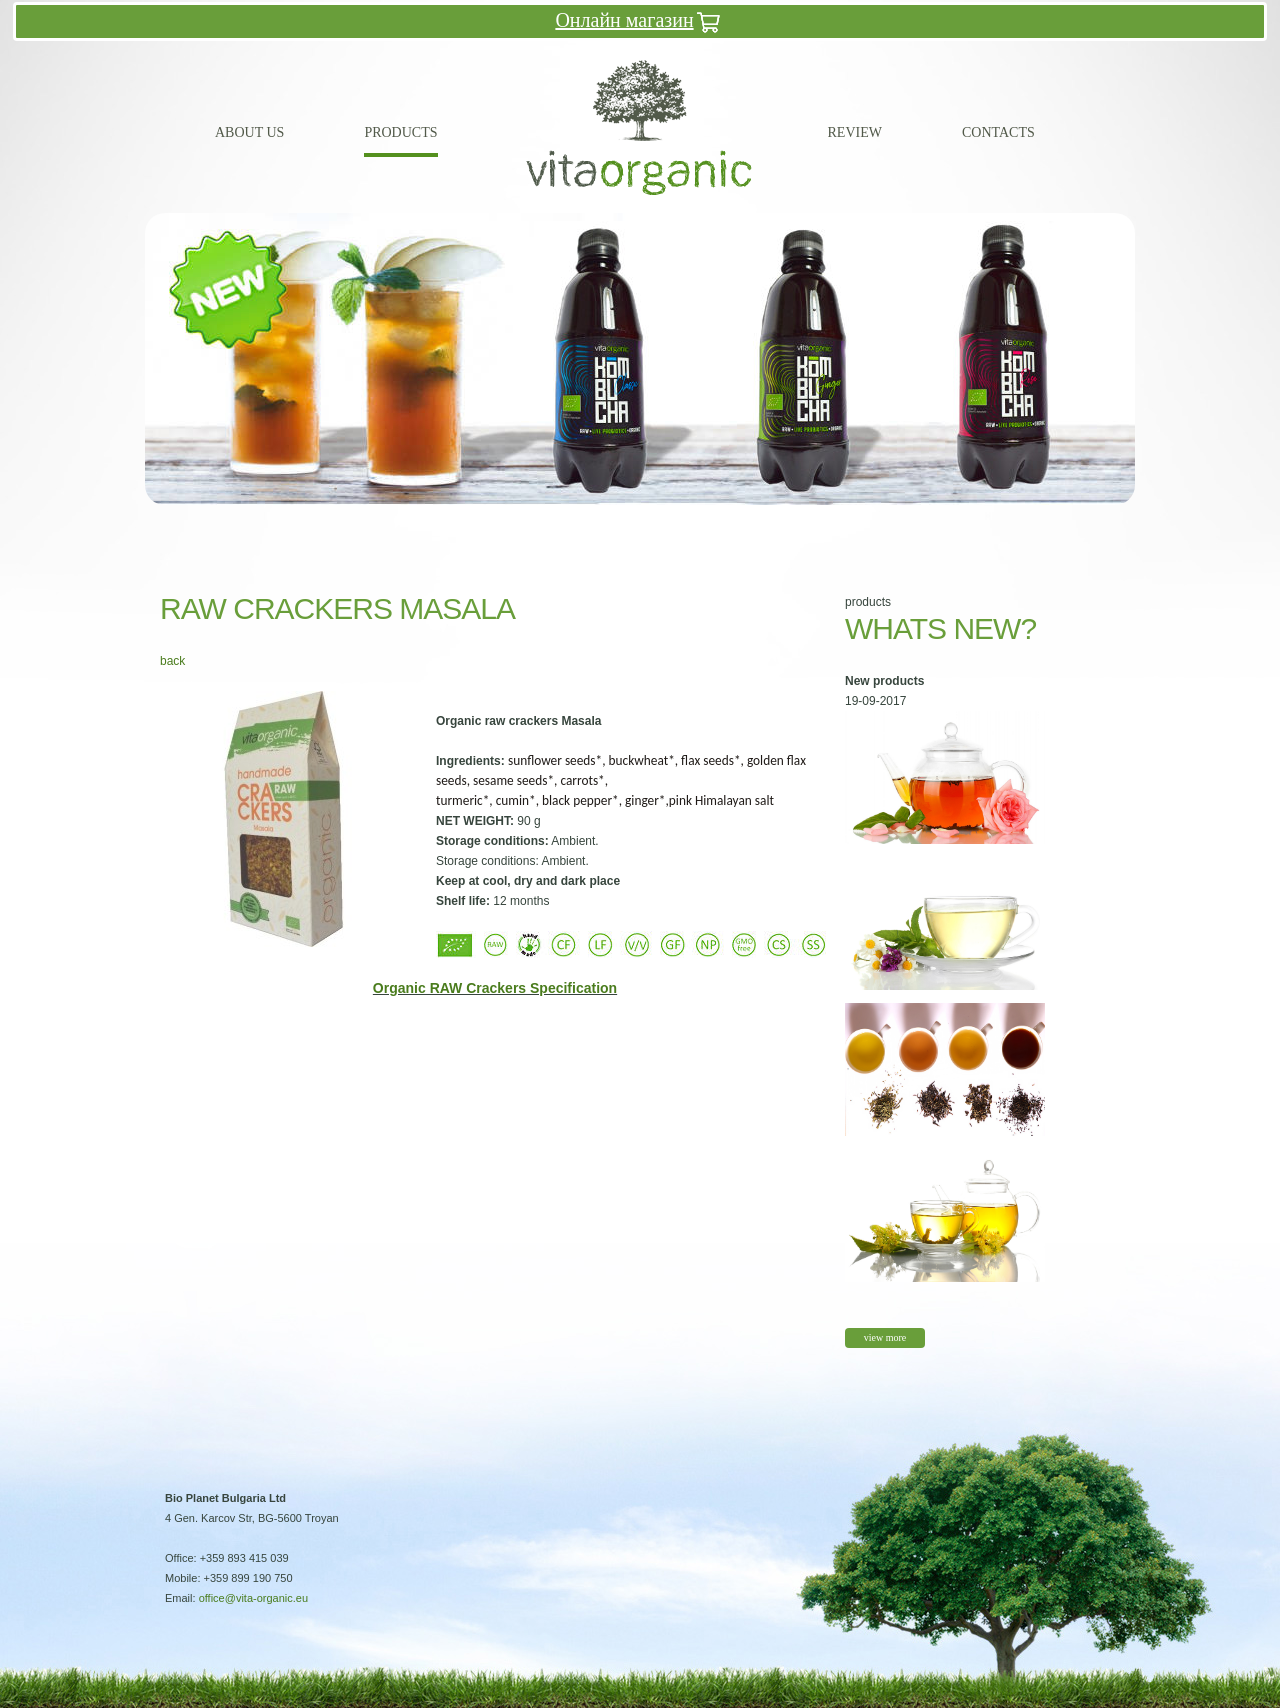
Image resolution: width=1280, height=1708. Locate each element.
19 (864, 521)
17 (814, 521)
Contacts (998, 132)
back (172, 661)
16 (789, 521)
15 (764, 521)
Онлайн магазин (639, 22)
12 (689, 521)
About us (249, 132)
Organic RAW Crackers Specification (495, 988)
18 (839, 521)
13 (714, 521)
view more (885, 1337)
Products (400, 132)
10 (639, 521)
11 (664, 521)
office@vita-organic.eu (253, 1598)
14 (739, 521)
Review (855, 132)
